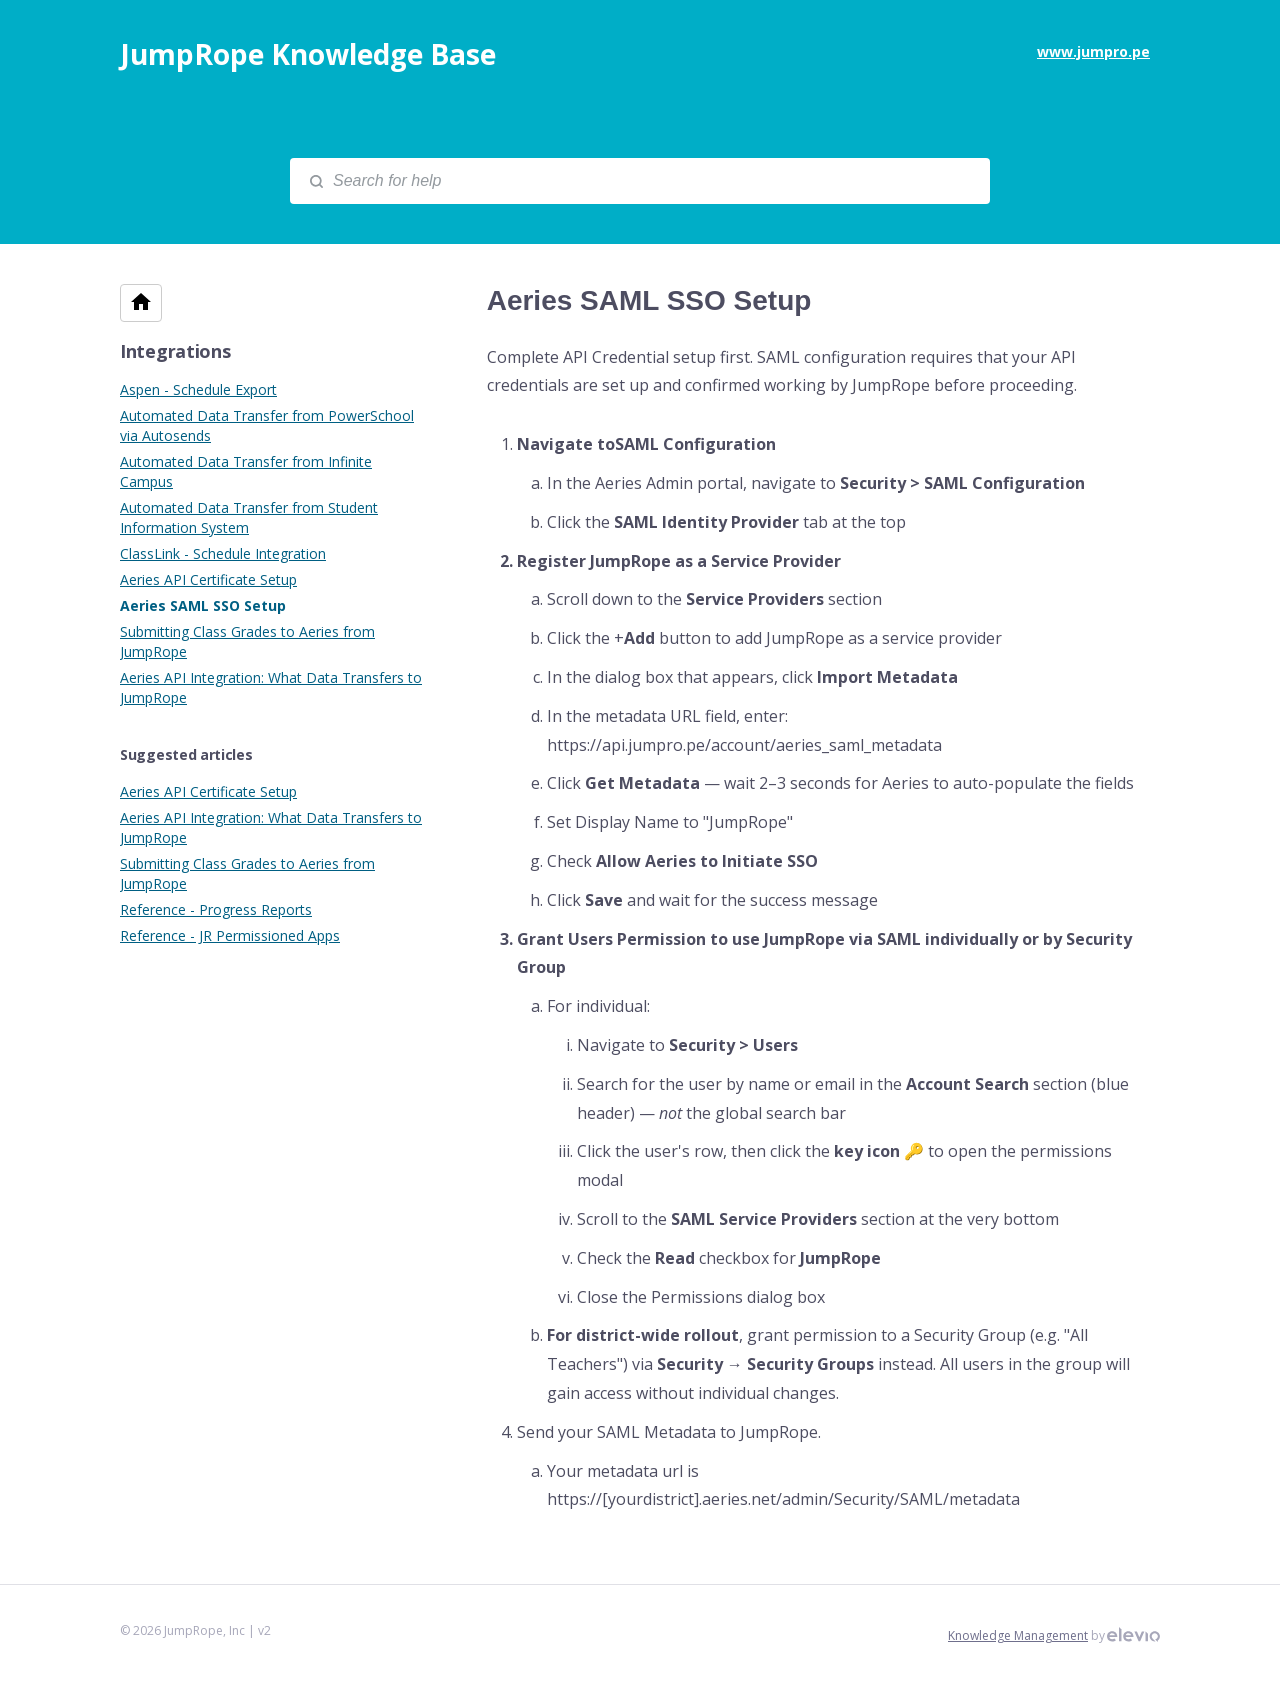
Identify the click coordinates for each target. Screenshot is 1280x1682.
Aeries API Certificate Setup (208, 579)
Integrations (175, 351)
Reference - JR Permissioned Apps (230, 935)
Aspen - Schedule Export (198, 389)
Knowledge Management (1018, 1635)
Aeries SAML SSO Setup (203, 605)
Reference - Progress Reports (216, 909)
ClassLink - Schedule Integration (223, 553)
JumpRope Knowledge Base (308, 54)
